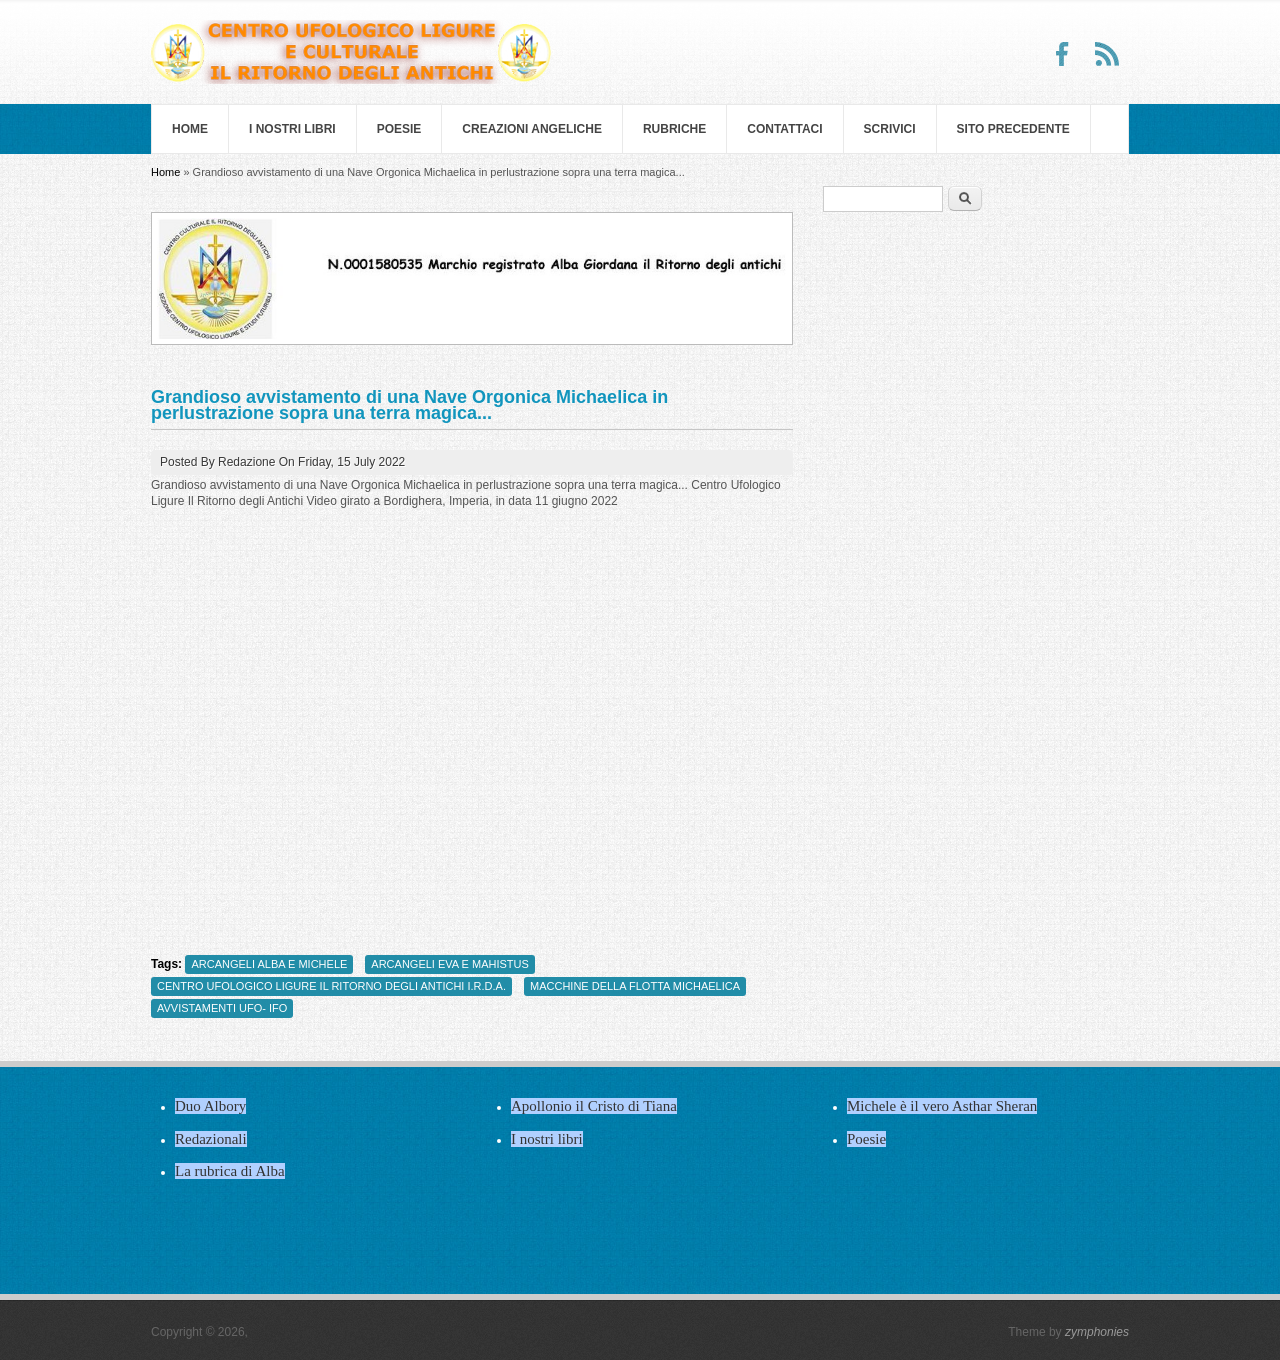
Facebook (1063, 54)
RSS (1107, 54)
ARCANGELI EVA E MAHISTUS (450, 964)
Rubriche (674, 129)
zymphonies (1097, 1332)
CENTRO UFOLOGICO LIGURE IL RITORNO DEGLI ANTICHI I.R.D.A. (331, 986)
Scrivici (890, 129)
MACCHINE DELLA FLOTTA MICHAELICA (635, 986)
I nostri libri (292, 129)
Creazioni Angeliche (532, 129)
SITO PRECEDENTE (1013, 129)
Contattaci (784, 129)
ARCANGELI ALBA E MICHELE (269, 964)
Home (190, 129)
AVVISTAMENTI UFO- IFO (222, 1008)
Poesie (399, 129)
